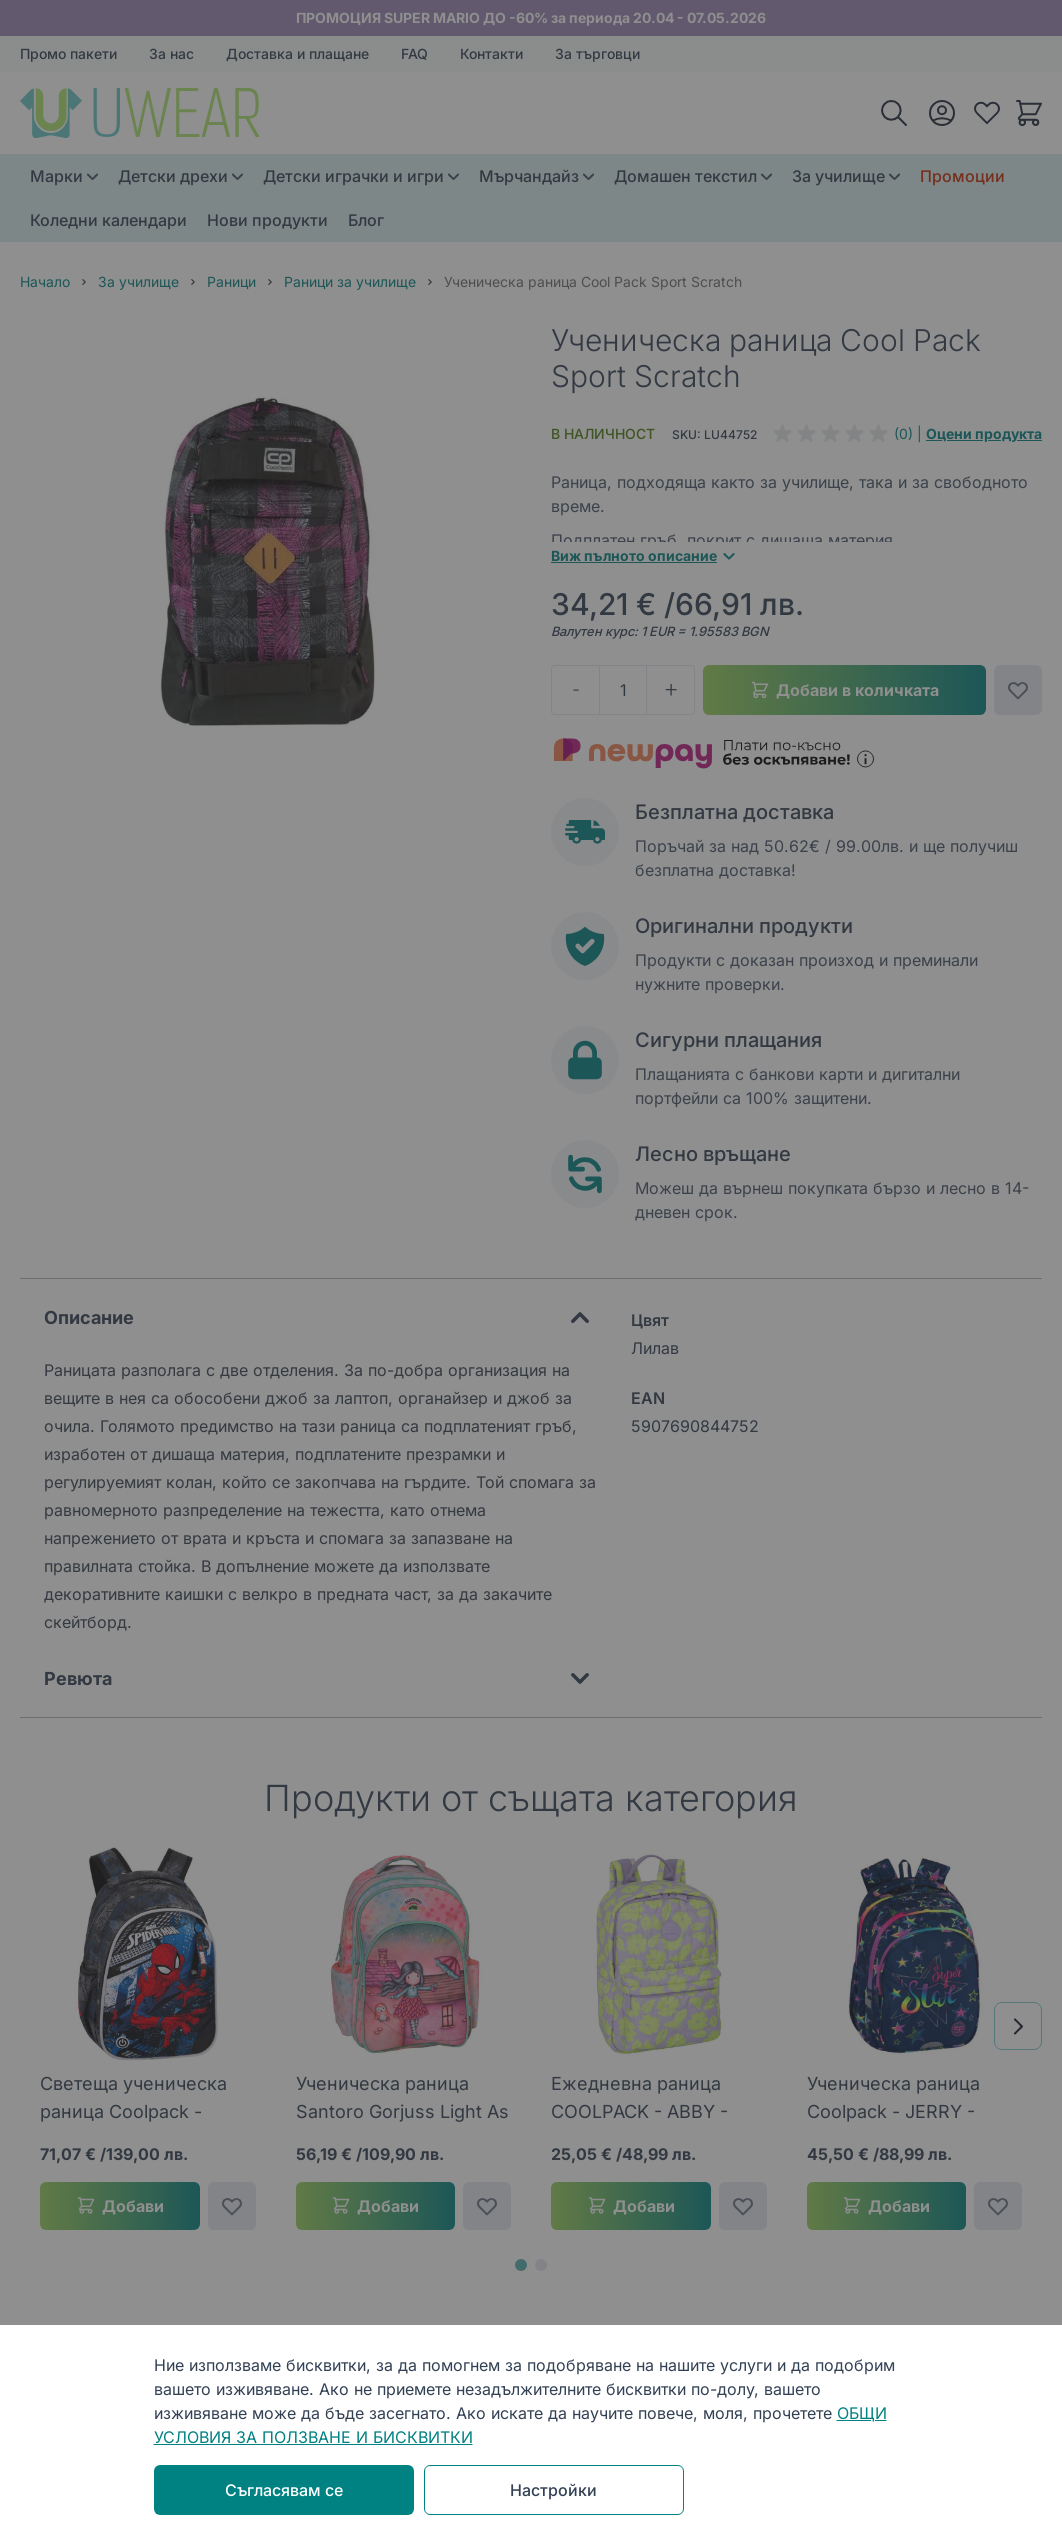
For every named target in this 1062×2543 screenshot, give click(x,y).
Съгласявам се (284, 2490)
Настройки (553, 2490)
